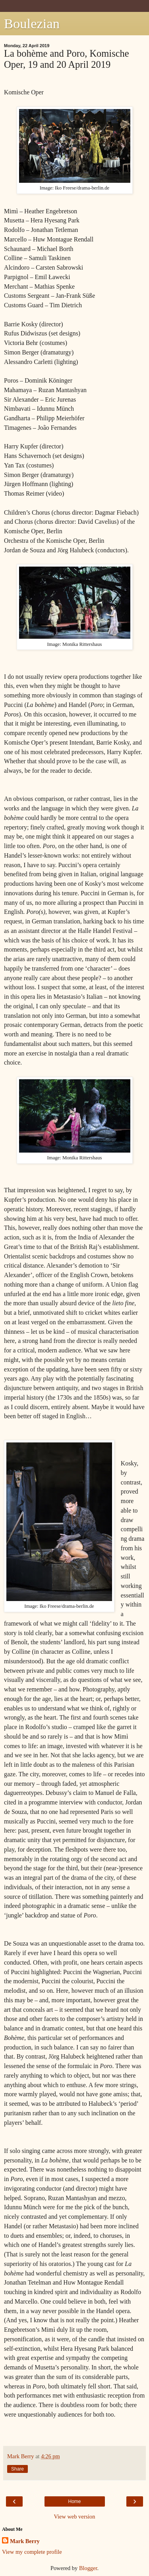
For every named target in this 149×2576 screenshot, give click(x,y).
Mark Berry (25, 2541)
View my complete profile (32, 2552)
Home (74, 2501)
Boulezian (32, 23)
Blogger (88, 2568)
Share (17, 2469)
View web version (74, 2516)
